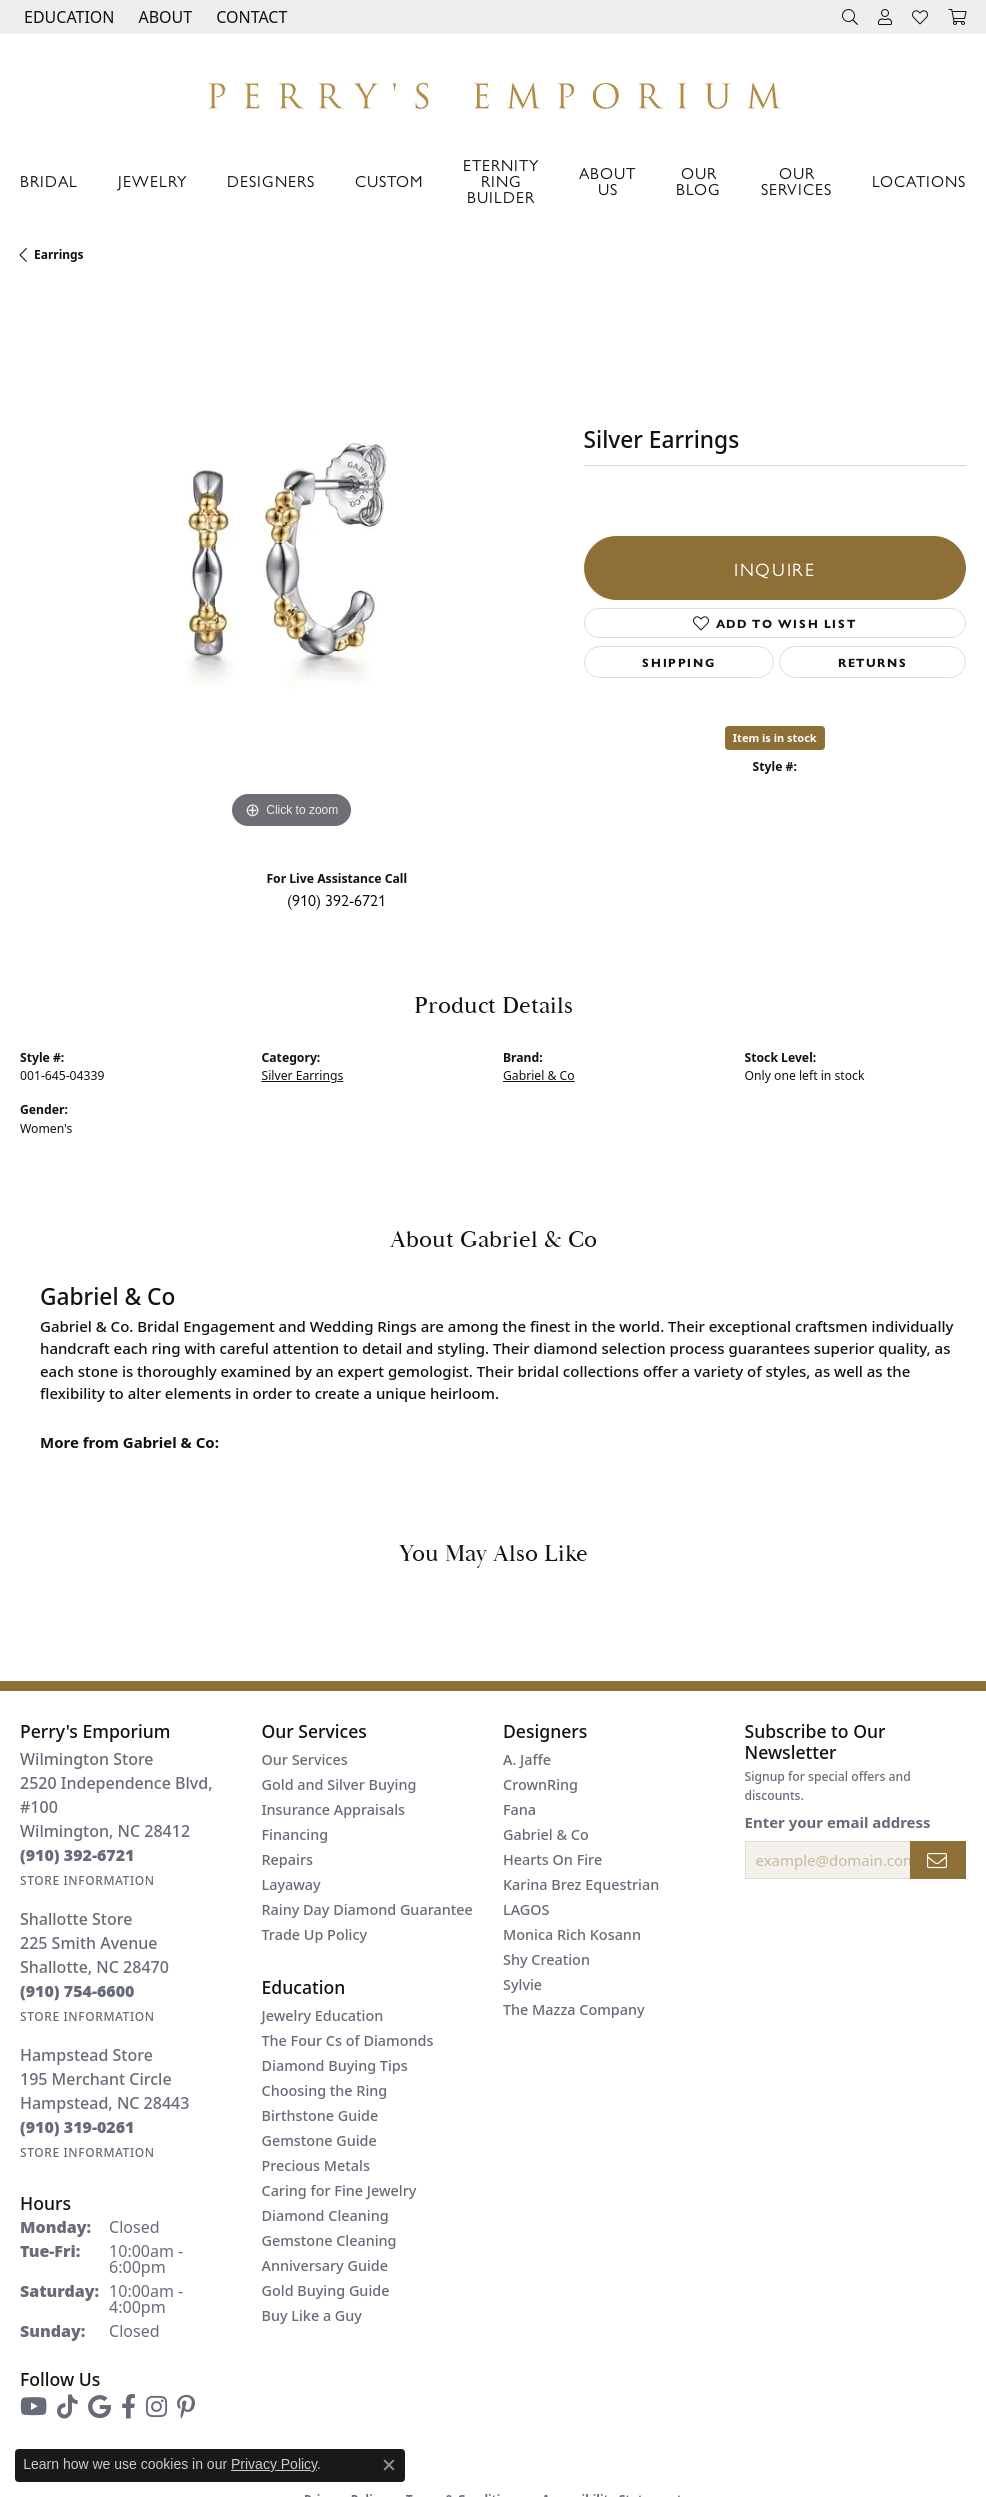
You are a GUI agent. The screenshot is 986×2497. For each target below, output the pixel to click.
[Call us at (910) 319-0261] (77, 2127)
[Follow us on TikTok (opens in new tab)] (67, 2407)
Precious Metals (316, 2165)
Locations (919, 180)
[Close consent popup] (389, 2465)
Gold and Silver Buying (339, 1784)
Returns (872, 662)
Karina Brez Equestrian (581, 1884)
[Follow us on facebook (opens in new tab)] (128, 2407)
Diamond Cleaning (325, 2215)
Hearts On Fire (552, 1859)
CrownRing (540, 1784)
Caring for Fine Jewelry (339, 2190)
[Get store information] (87, 1880)
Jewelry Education (323, 2015)
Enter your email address (838, 1822)
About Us (607, 180)
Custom (389, 180)
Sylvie (522, 1984)
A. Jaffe (527, 1759)
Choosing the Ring (325, 2090)
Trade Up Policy (315, 1934)
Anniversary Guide (325, 2265)
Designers (271, 180)
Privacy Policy (274, 2464)
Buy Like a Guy (312, 2315)
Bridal (49, 180)
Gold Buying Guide (326, 2290)
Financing (295, 1834)
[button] (67, 17)
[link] (249, 17)
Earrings (59, 254)
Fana (519, 1809)
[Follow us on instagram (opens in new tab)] (156, 2407)
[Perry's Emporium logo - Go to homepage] (493, 90)
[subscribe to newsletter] (938, 1860)
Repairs (287, 1859)
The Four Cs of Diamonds (348, 2040)
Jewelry (152, 180)
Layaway (291, 1884)
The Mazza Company (574, 2009)
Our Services (796, 180)
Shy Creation (546, 1959)
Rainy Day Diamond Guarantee (367, 1909)
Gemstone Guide (319, 2140)
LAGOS (526, 1909)
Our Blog (698, 180)
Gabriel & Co (539, 1075)
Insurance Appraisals (334, 1809)
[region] (292, 562)
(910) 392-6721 (336, 899)
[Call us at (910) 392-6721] (77, 1855)
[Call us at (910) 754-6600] (77, 1991)
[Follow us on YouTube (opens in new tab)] (33, 2407)
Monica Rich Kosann (572, 1934)
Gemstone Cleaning (329, 2240)
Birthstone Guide (320, 2115)
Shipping (678, 662)
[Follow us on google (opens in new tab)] (99, 2407)
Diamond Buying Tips (335, 2065)
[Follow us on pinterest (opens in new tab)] (186, 2407)
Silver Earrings (303, 1075)
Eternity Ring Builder (501, 180)
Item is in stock (775, 737)
